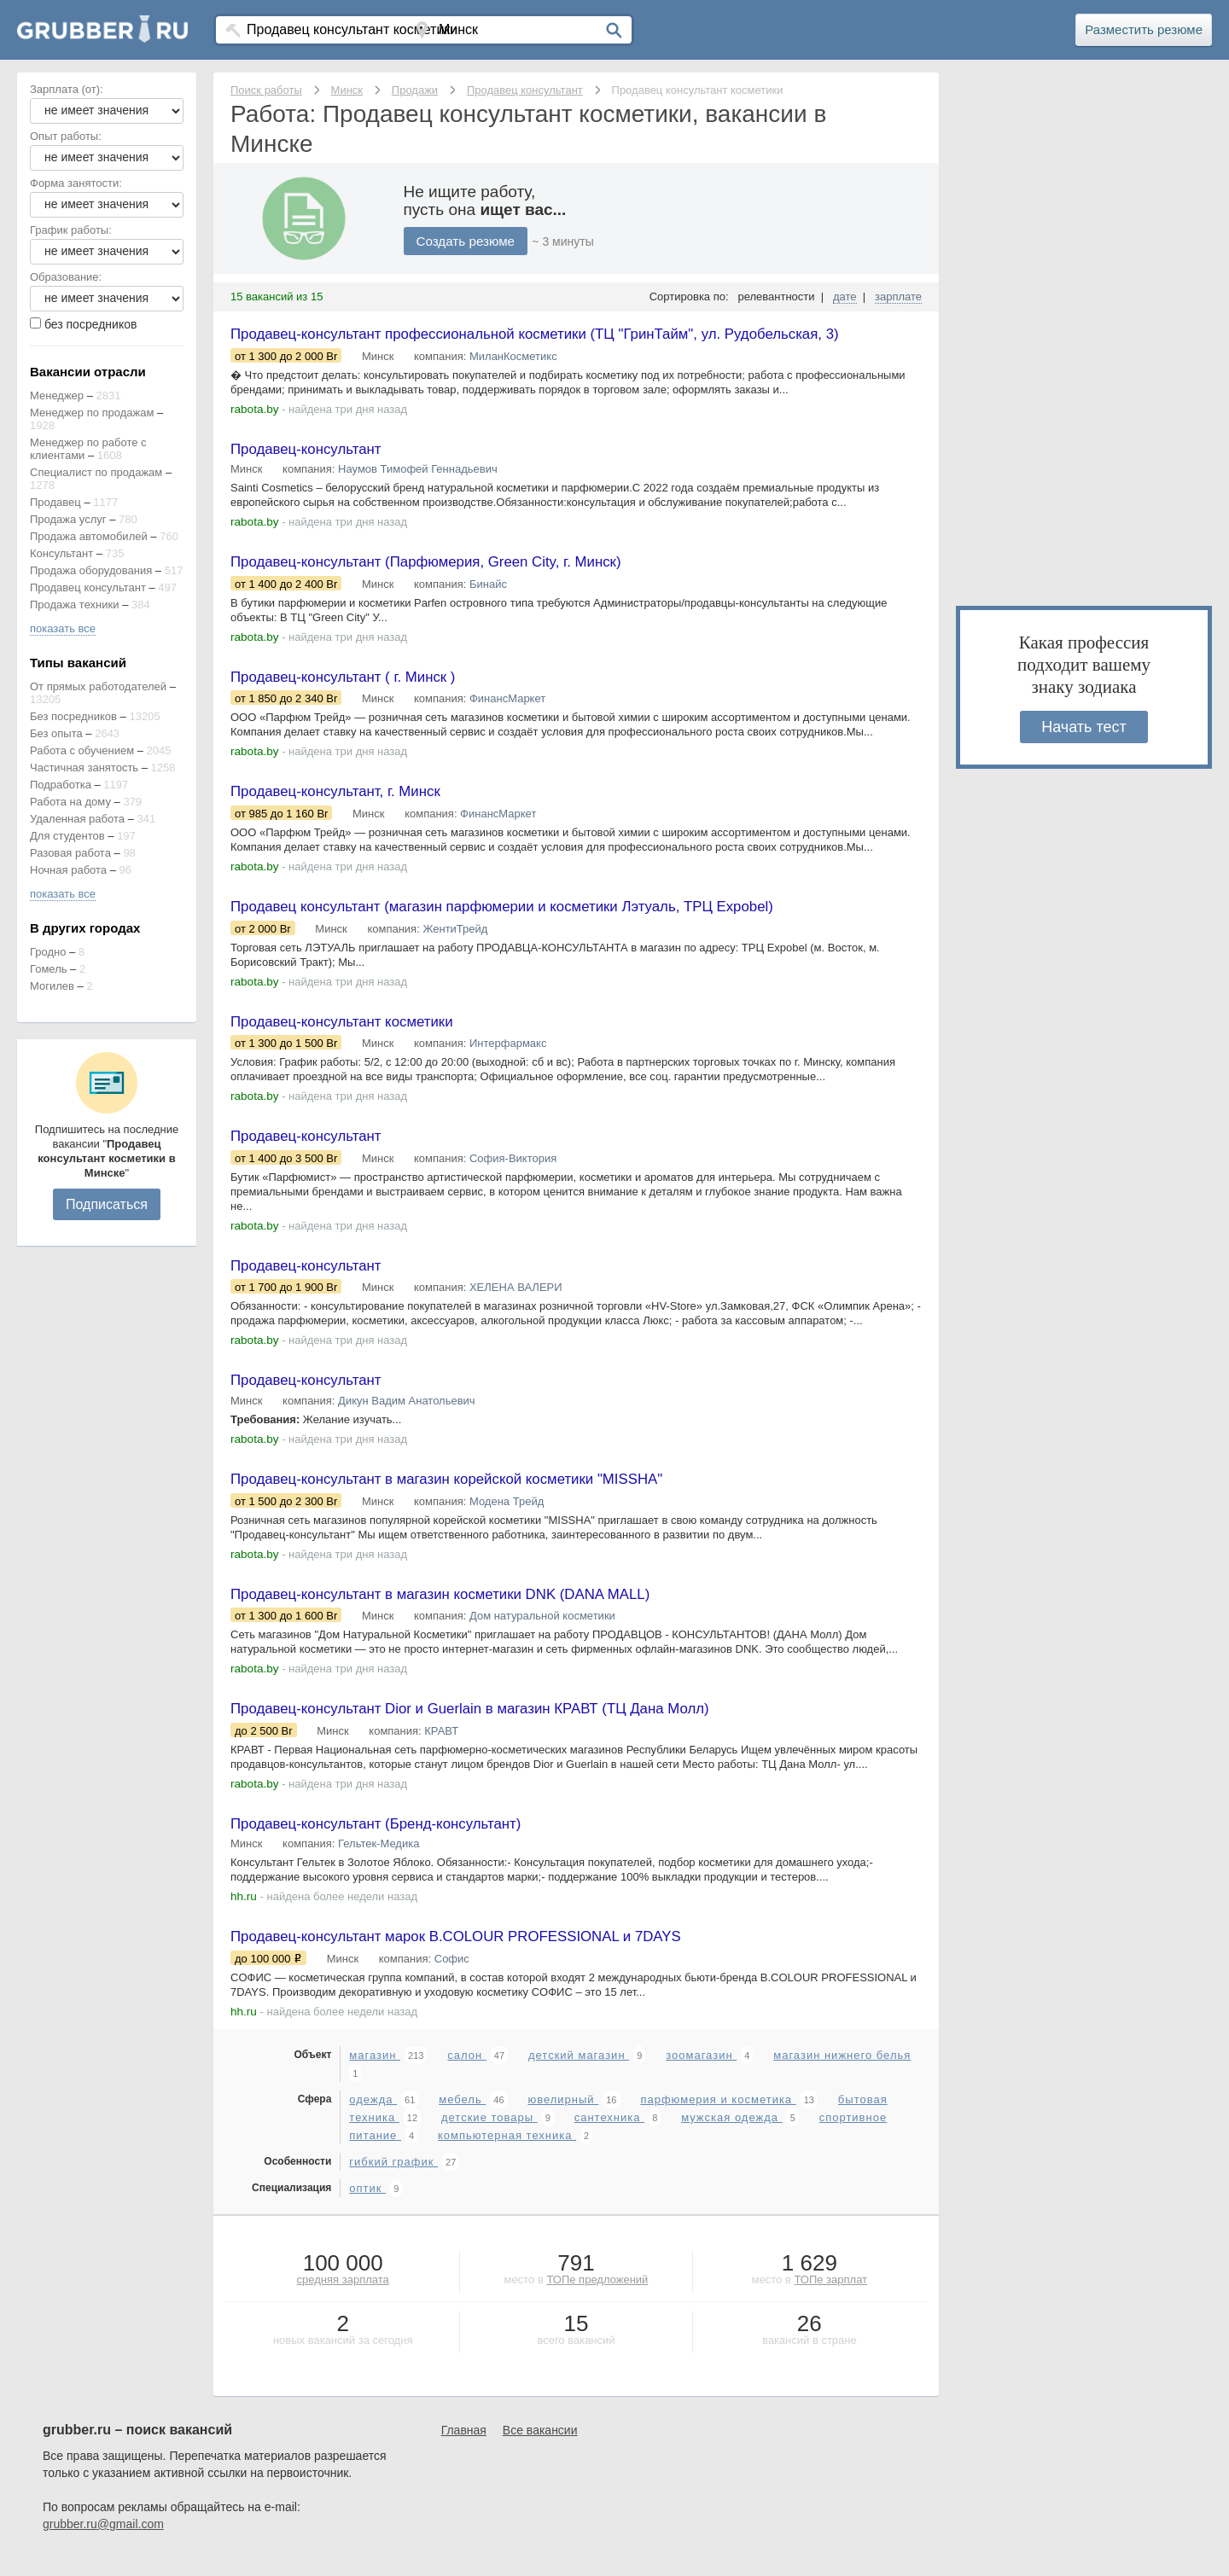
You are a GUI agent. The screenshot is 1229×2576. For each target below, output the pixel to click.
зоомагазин (701, 2073)
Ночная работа (68, 870)
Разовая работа (70, 852)
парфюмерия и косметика (717, 2117)
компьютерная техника (507, 2153)
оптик (367, 2206)
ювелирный (562, 2117)
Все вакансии (540, 2448)
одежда (373, 2117)
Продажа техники (74, 604)
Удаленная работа (77, 818)
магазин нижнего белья (842, 2073)
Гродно (48, 951)
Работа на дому (70, 801)
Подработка (60, 784)
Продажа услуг (68, 519)
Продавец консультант (88, 587)
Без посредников (73, 716)
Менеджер (57, 395)
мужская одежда (732, 2135)
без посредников (90, 324)
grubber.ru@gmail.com (103, 2542)
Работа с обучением (82, 750)
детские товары (489, 2135)
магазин (374, 2073)
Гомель (48, 968)
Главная (463, 2448)
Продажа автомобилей (89, 536)
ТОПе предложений (597, 2297)
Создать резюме (468, 241)
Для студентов (67, 835)
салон (466, 2073)
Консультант (61, 553)
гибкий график (393, 2179)
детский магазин (578, 2073)
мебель (462, 2117)
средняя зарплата (343, 2297)
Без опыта (56, 733)
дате (845, 296)
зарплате (898, 296)
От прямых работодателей (98, 686)
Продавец (55, 502)
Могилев (52, 986)
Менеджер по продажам (92, 412)
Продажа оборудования (91, 570)
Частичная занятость (84, 767)
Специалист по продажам (96, 472)
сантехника (609, 2135)
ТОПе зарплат (830, 2297)
